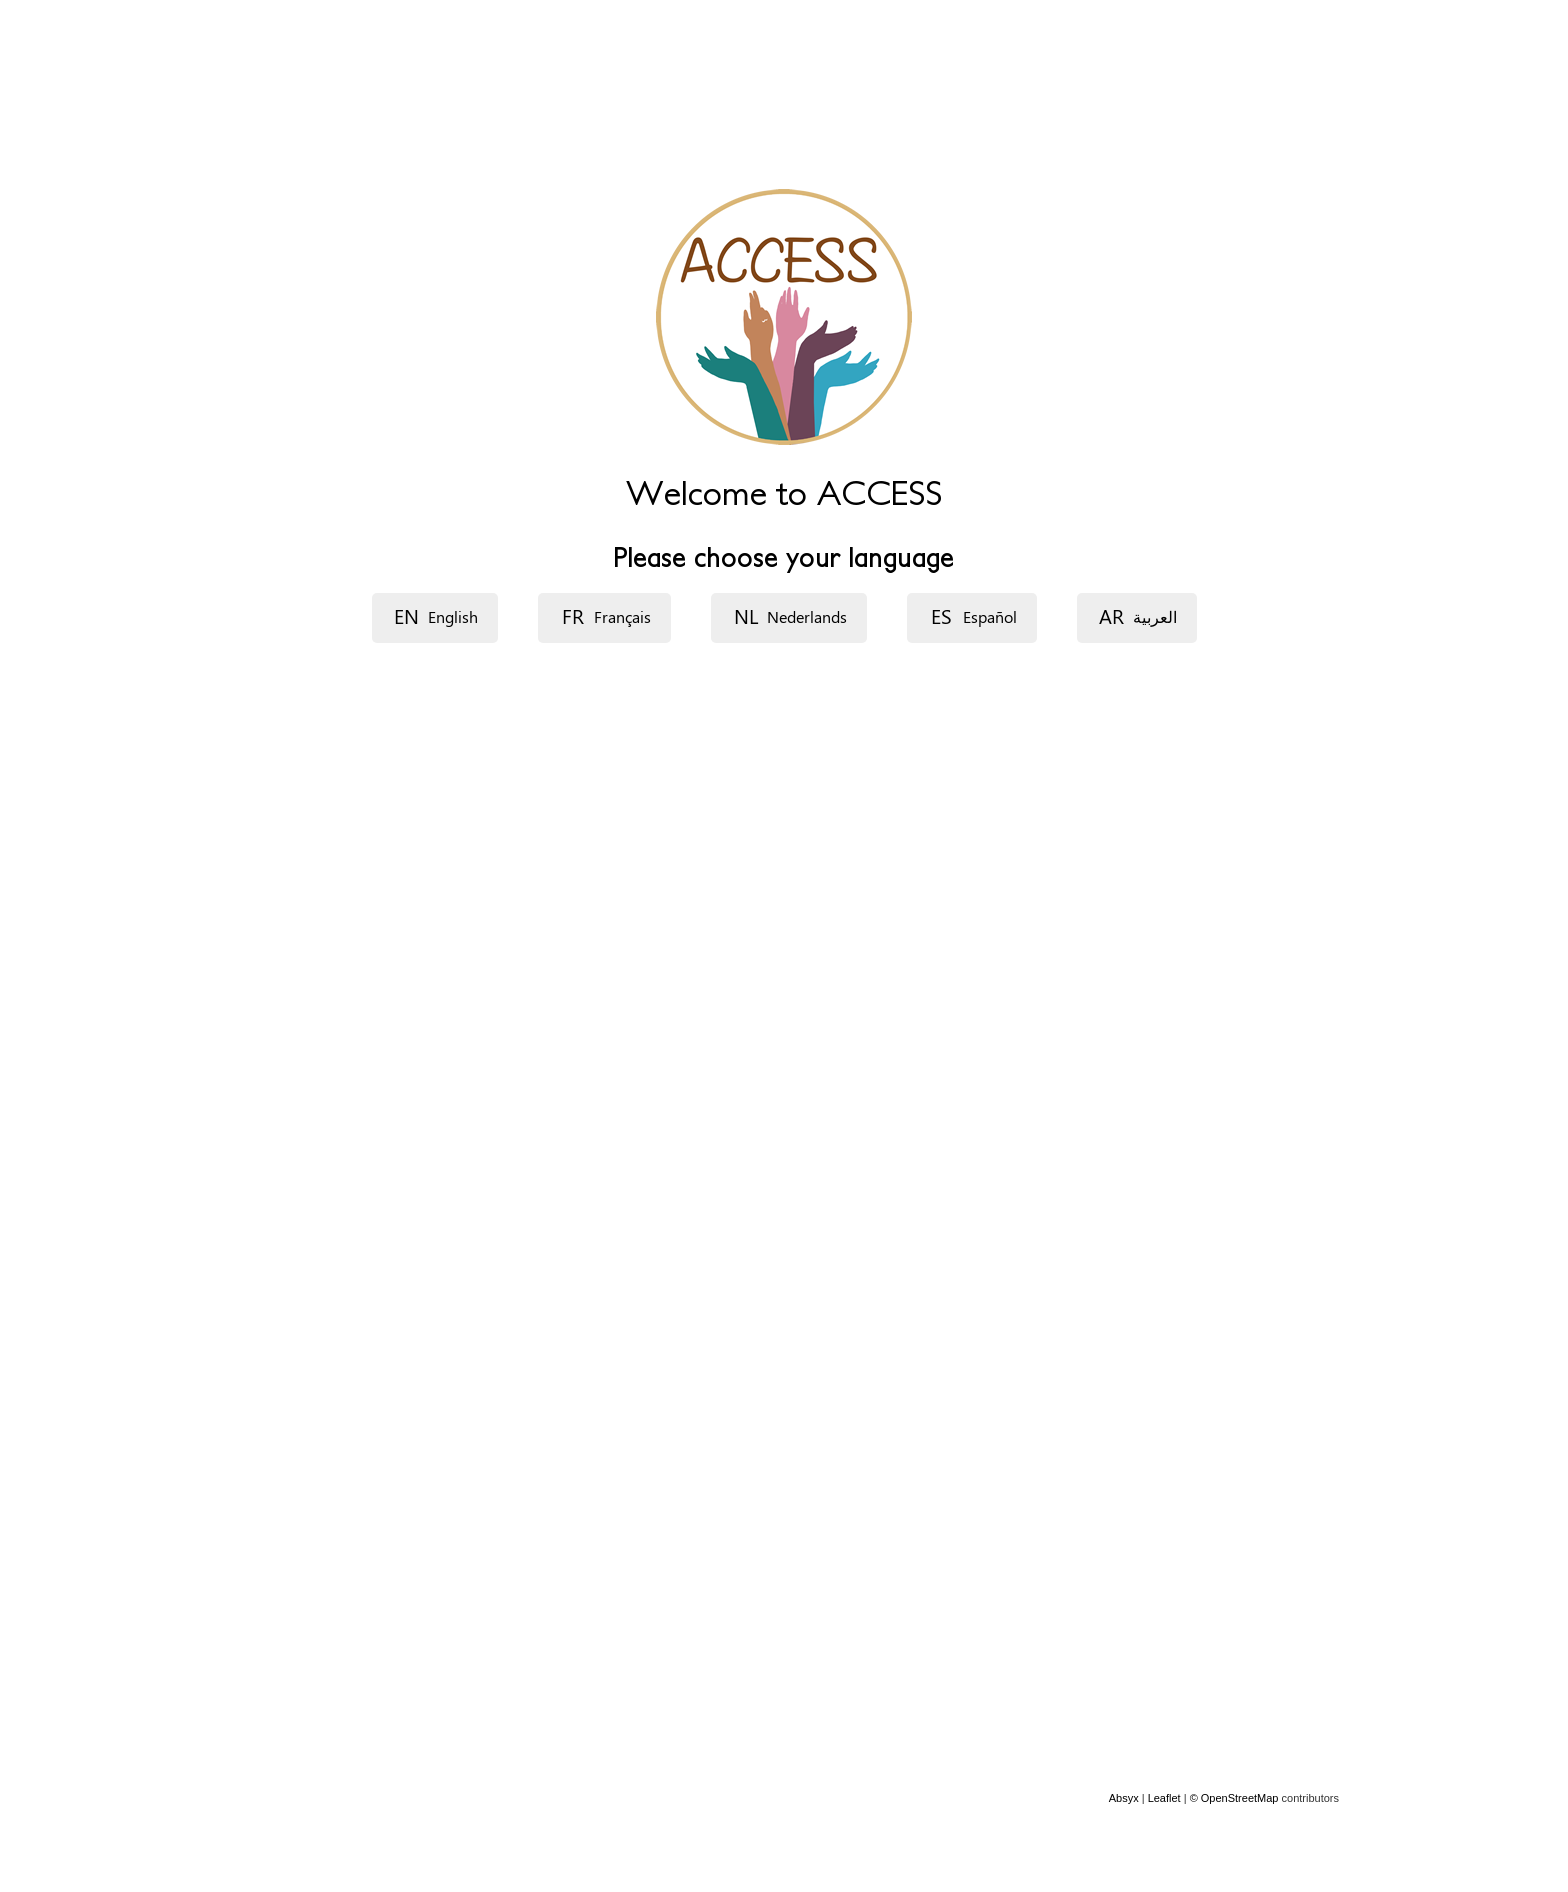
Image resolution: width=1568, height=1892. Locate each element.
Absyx (1124, 1798)
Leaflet (1164, 1798)
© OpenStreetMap (1236, 1798)
